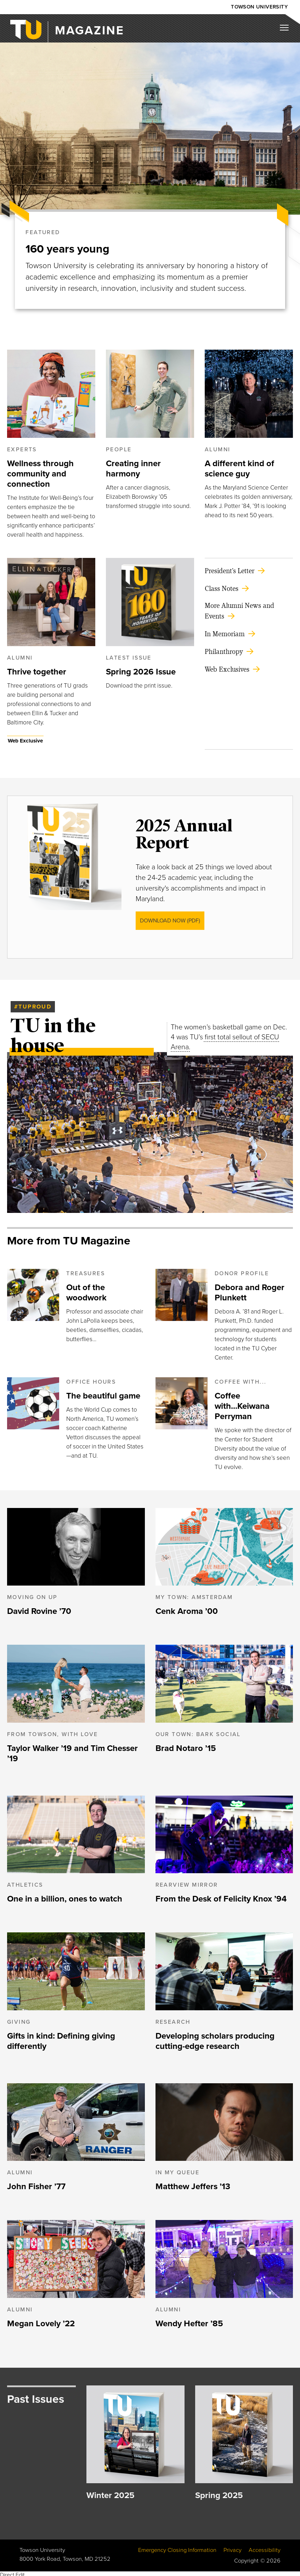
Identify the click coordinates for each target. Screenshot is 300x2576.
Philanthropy (224, 649)
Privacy (232, 2547)
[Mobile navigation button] (286, 30)
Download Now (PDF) (170, 918)
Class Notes (221, 586)
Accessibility (265, 2547)
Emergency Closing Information (177, 2547)
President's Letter (229, 568)
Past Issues (35, 2396)
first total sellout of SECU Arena (225, 1039)
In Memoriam (225, 631)
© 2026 (270, 2558)
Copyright (246, 2558)
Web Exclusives (227, 667)
